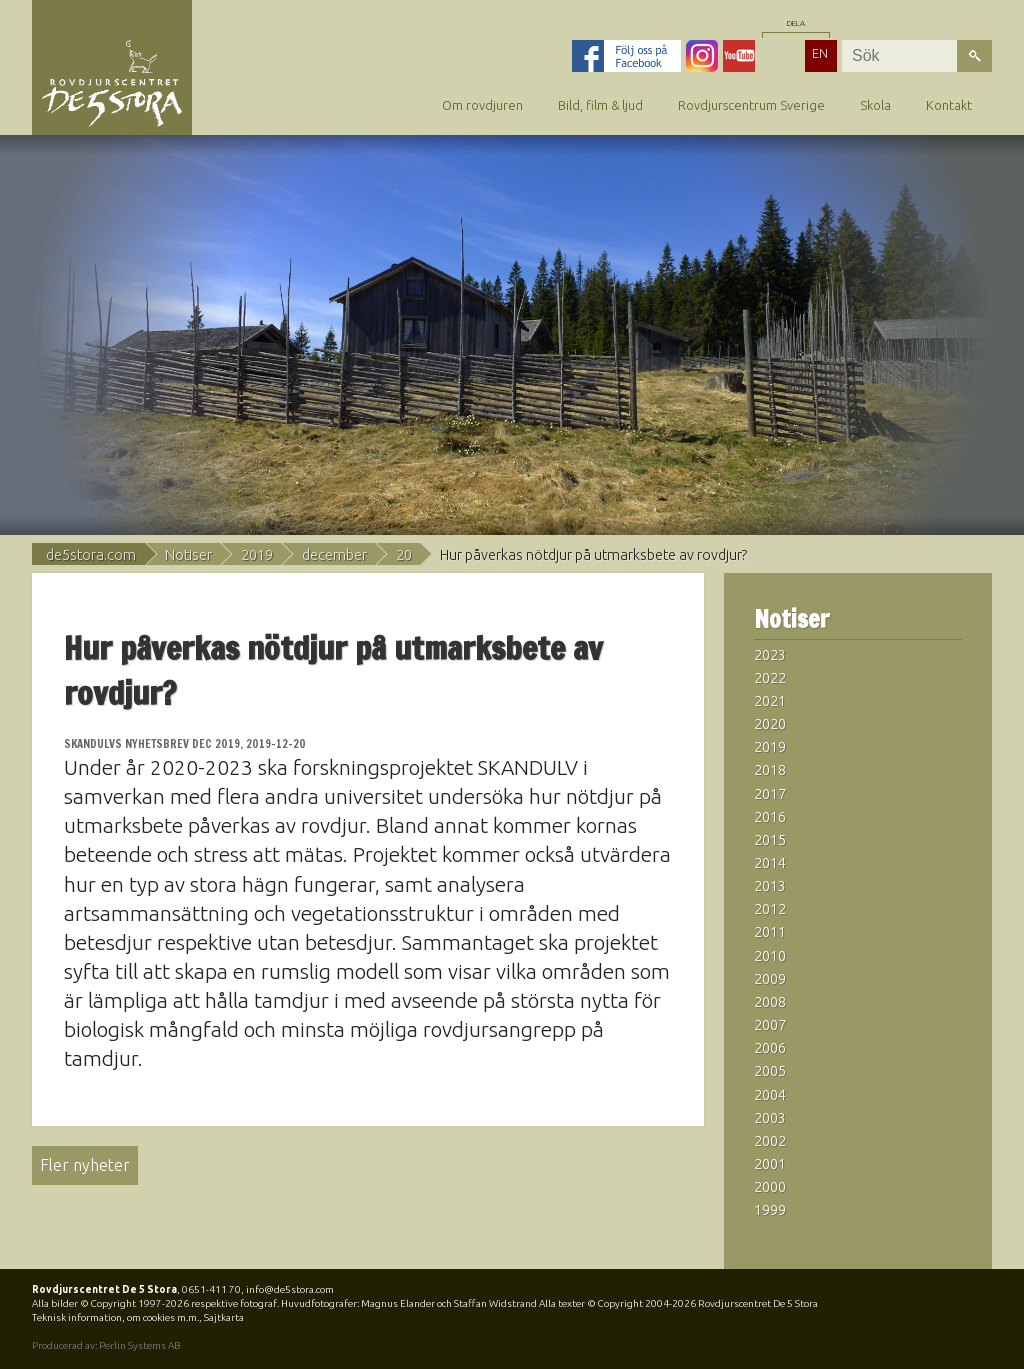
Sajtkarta (224, 1317)
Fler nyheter (85, 1165)
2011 (770, 932)
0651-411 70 (211, 1289)
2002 (770, 1141)
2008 (770, 1002)
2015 (770, 840)
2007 (770, 1025)
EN (820, 53)
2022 (770, 678)
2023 (770, 655)
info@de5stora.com (290, 1289)
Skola (875, 105)
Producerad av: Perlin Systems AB (106, 1345)
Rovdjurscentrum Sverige (751, 105)
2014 (770, 863)
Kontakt (949, 105)
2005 (770, 1071)
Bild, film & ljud (600, 105)
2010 (770, 956)
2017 (770, 794)
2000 (770, 1187)
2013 (770, 886)
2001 (770, 1164)
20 (404, 555)
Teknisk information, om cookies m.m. (115, 1317)
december (334, 555)
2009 (770, 979)
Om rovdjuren (482, 105)
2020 (770, 724)
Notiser (188, 555)
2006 (770, 1048)
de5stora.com (91, 555)
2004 (770, 1095)
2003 (770, 1118)
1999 (770, 1210)
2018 (770, 770)
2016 (770, 817)
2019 (257, 555)
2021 (770, 701)
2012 (770, 909)
